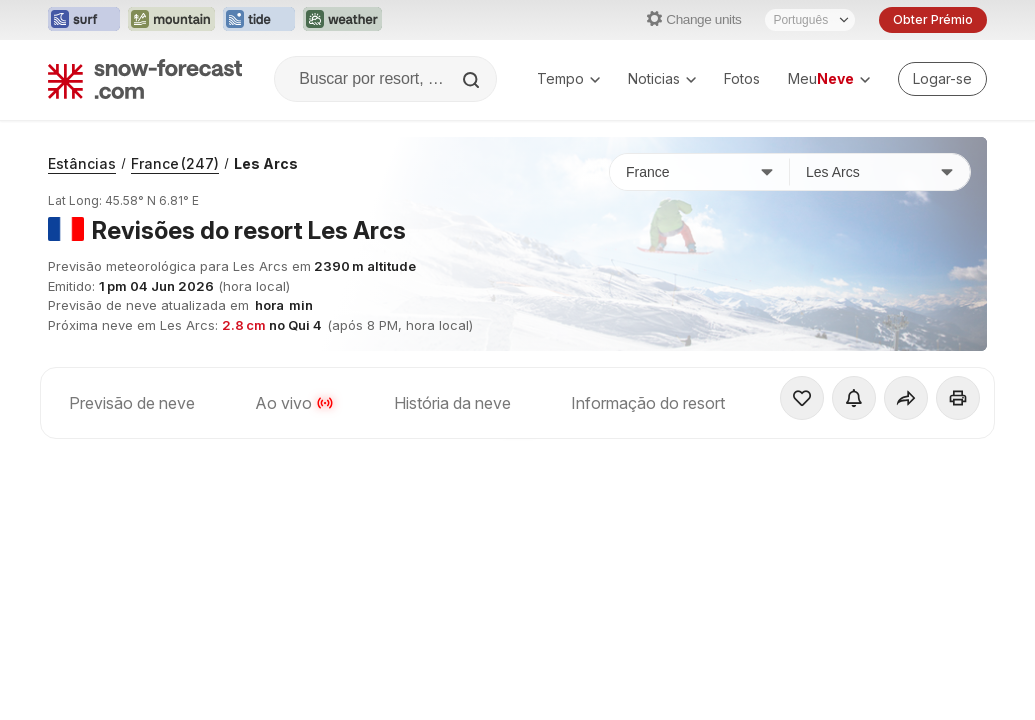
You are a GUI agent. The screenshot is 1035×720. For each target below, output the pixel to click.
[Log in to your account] (942, 79)
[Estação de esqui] (880, 172)
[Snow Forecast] (145, 79)
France (175, 163)
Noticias (662, 78)
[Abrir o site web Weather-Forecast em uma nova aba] (342, 20)
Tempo (568, 78)
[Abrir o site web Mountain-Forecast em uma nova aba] (171, 20)
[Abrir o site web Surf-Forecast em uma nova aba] (84, 20)
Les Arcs (266, 163)
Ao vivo (294, 403)
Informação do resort (648, 403)
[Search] (473, 80)
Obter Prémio (933, 19)
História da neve (452, 403)
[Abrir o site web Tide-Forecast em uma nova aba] (259, 20)
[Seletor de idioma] (810, 20)
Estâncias (82, 163)
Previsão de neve (132, 403)
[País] (700, 172)
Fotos (742, 78)
